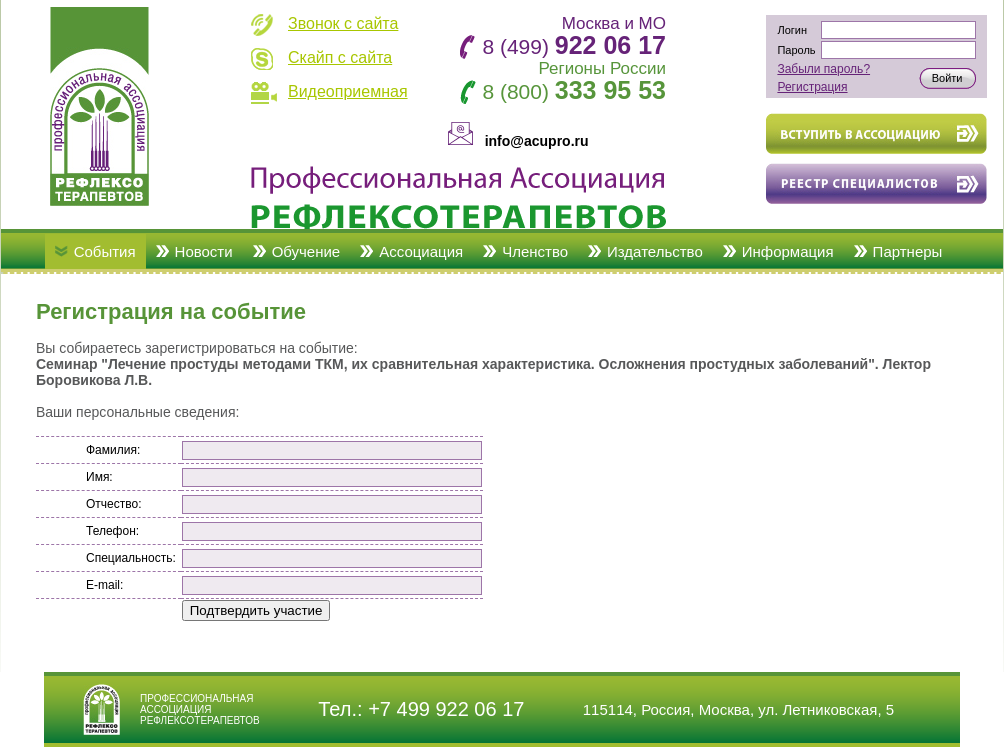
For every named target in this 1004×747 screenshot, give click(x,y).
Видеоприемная (348, 91)
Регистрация (812, 87)
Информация (788, 251)
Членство (535, 251)
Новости (204, 251)
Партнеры (908, 251)
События (105, 251)
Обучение (306, 251)
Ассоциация (421, 251)
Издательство (655, 251)
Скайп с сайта (340, 57)
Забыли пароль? (823, 69)
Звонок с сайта (343, 23)
